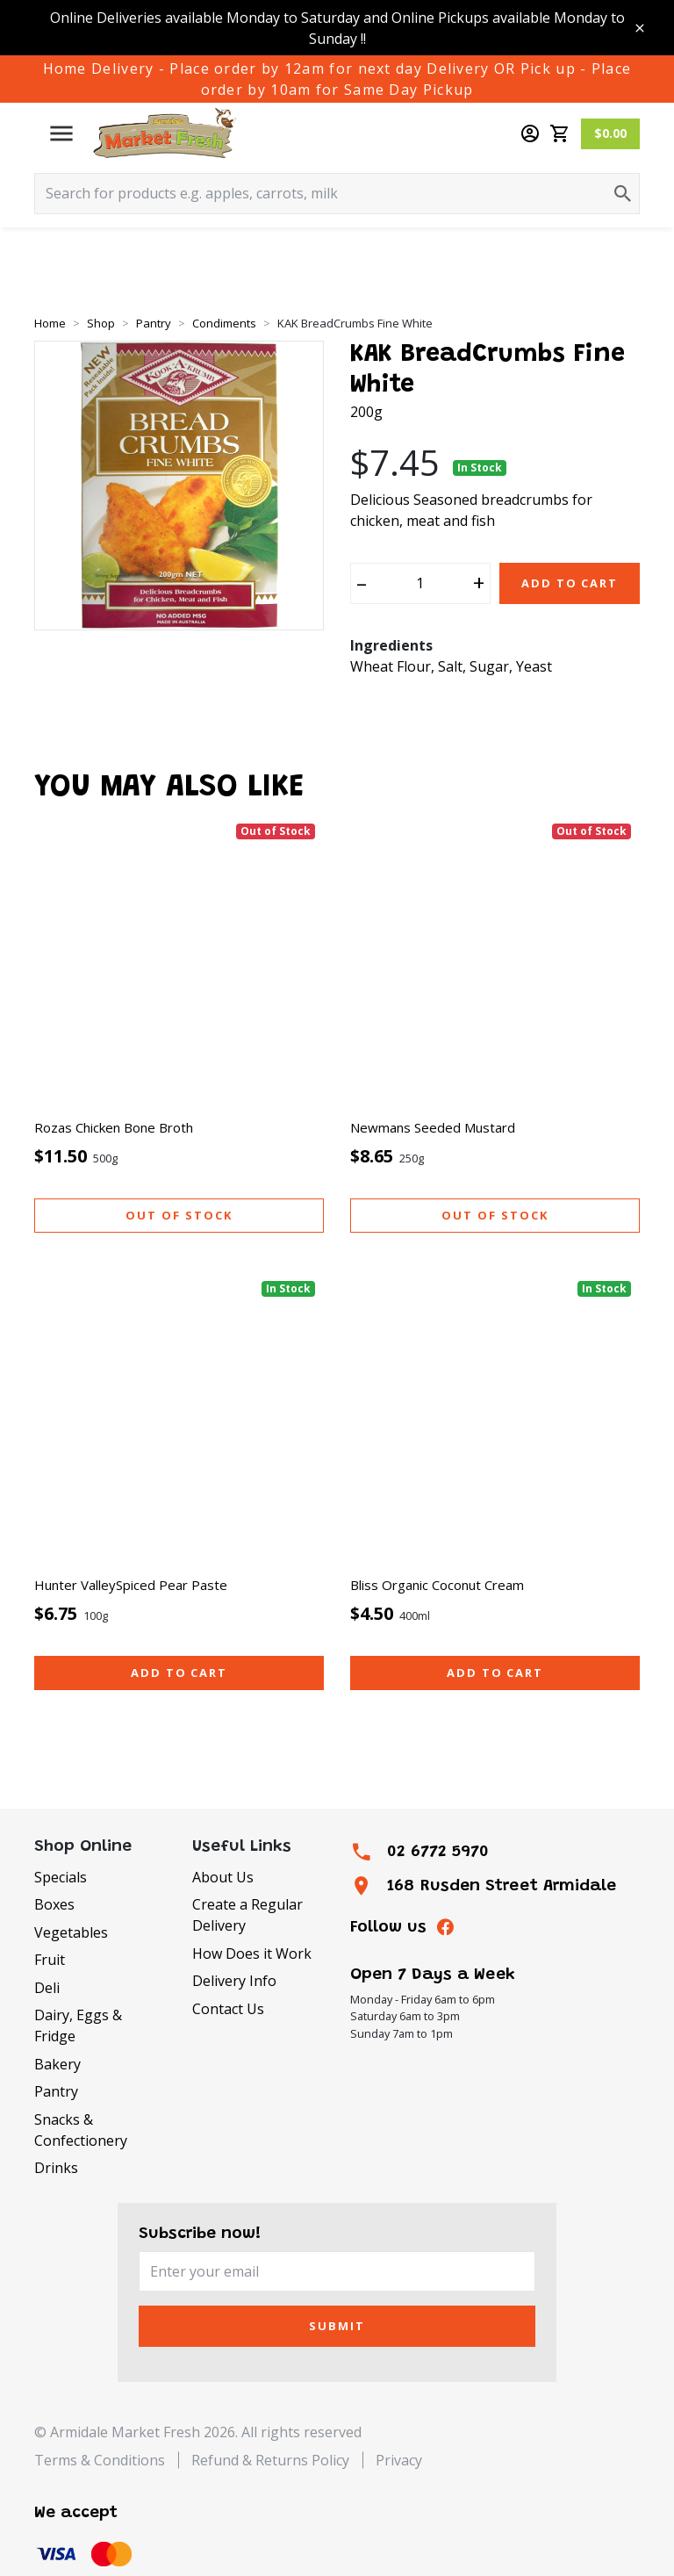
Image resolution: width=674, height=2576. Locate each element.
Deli (47, 1987)
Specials (60, 1877)
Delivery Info (234, 1980)
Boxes (54, 1904)
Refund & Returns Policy (270, 2460)
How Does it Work (252, 1953)
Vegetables (71, 1932)
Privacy (399, 2460)
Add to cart (179, 1672)
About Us (223, 1877)
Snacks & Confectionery (80, 2130)
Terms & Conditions (99, 2460)
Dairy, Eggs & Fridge (78, 2025)
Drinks (56, 2167)
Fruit (49, 1959)
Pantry (56, 2091)
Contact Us (228, 2008)
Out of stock (178, 1215)
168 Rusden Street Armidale (501, 1886)
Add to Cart (569, 583)
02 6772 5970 (438, 1852)
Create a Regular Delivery (247, 1915)
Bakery (57, 2064)
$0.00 (610, 133)
